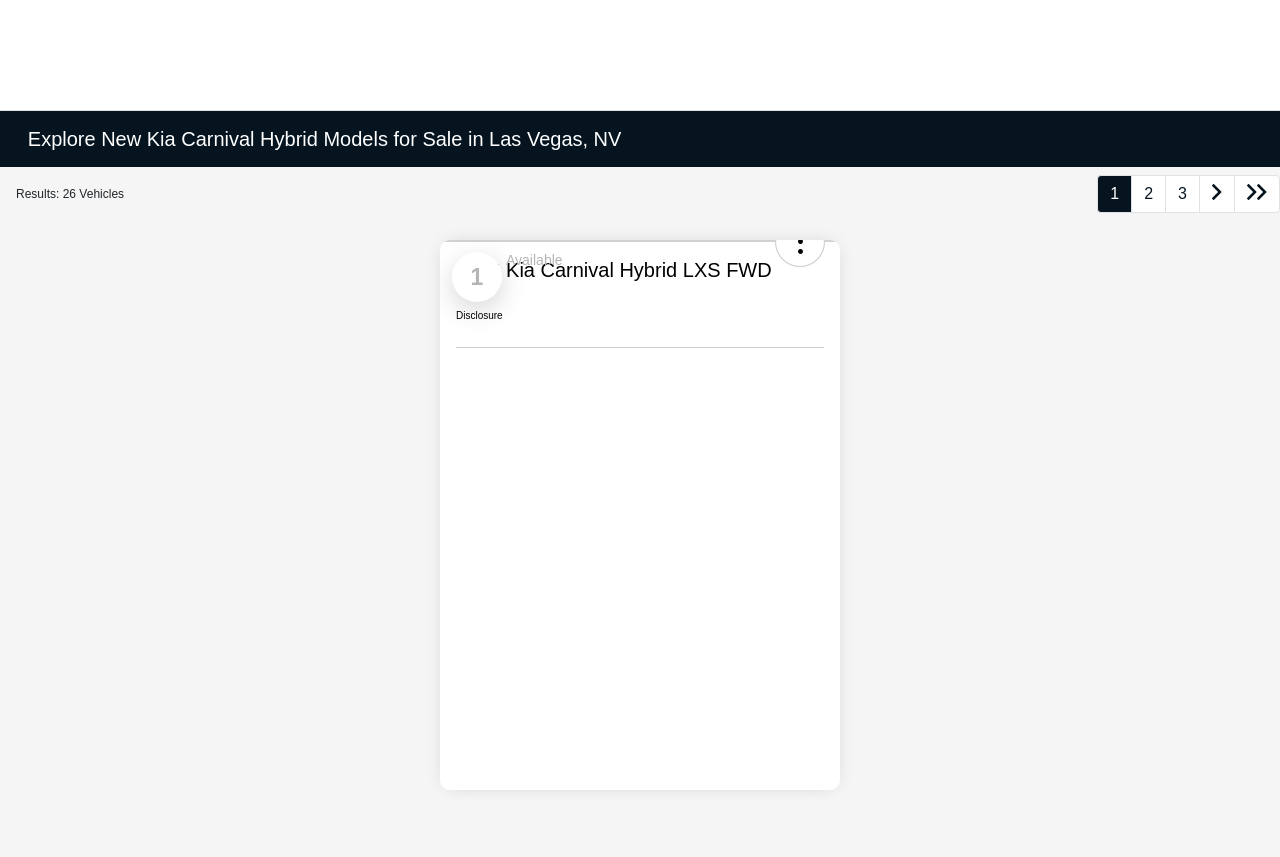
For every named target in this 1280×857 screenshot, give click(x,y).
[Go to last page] (1257, 194)
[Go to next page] (1217, 194)
